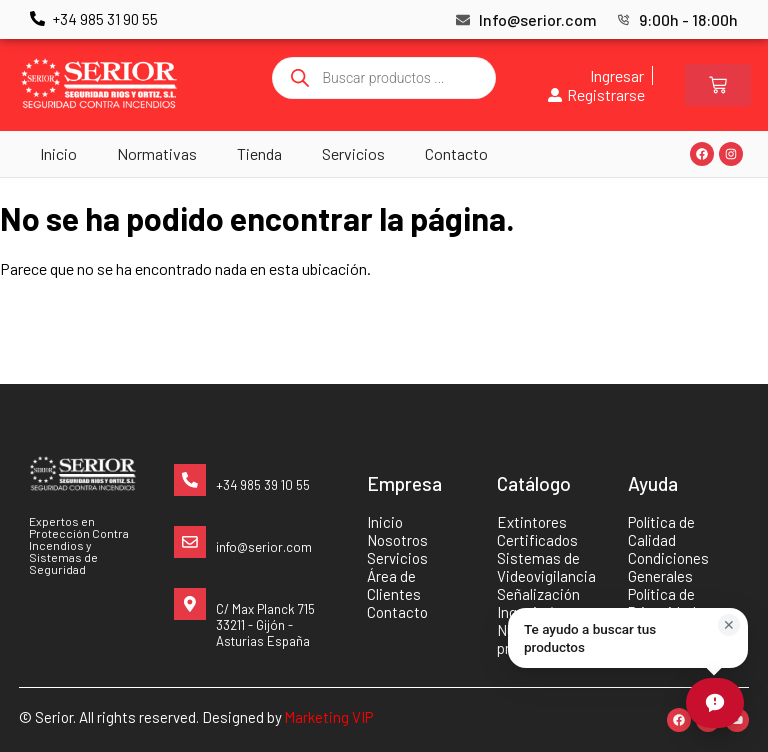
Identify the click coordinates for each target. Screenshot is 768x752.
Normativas (157, 153)
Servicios (353, 153)
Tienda (259, 153)
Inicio (58, 153)
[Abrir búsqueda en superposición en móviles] (384, 78)
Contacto (456, 153)
